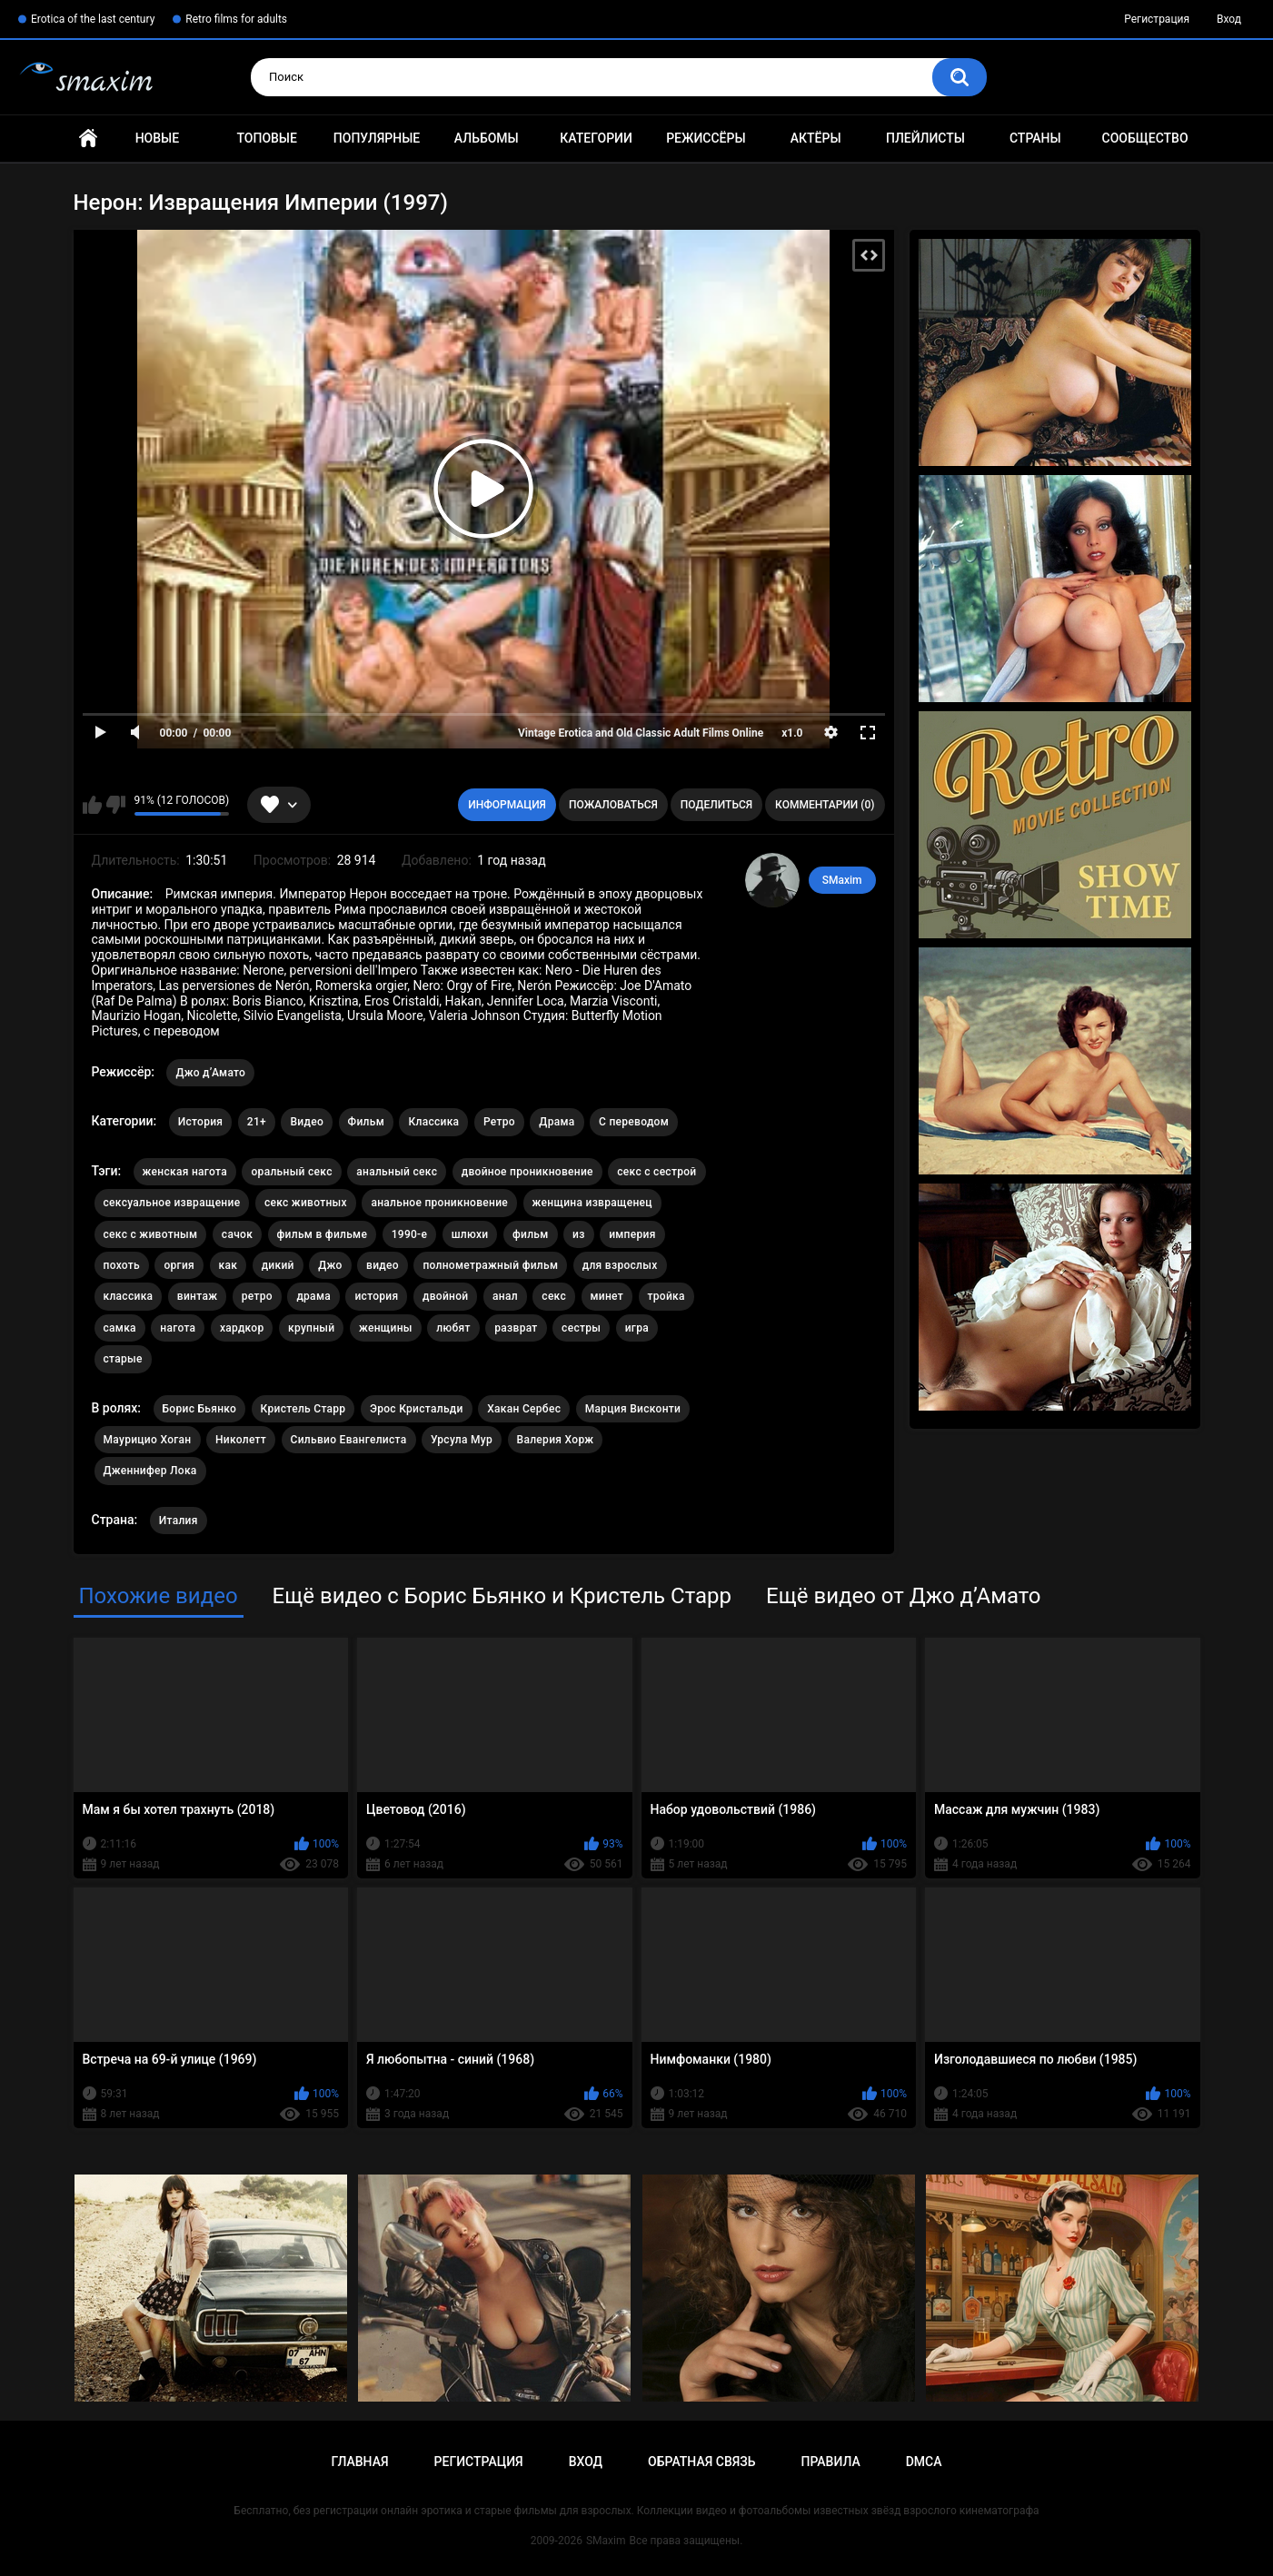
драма (313, 1296)
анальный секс (396, 1171)
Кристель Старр (303, 1408)
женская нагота (185, 1171)
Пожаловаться (613, 804)
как (228, 1265)
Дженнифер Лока (150, 1470)
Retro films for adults (236, 19)
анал (505, 1296)
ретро (257, 1296)
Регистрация (1156, 19)
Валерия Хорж (555, 1439)
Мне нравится (92, 805)
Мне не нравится (115, 805)
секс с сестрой (656, 1171)
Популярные (376, 138)
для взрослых (620, 1265)
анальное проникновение (439, 1202)
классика (129, 1296)
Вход (1229, 19)
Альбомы (486, 138)
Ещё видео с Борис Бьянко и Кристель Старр (502, 1596)
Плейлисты (925, 138)
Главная (88, 138)
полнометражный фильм (490, 1265)
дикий (278, 1265)
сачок (237, 1234)
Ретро (499, 1121)
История (201, 1121)
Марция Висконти (633, 1408)
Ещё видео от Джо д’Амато (903, 1596)
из (578, 1234)
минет (607, 1296)
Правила (830, 2461)
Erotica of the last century (92, 19)
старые (123, 1358)
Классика (433, 1121)
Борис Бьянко (200, 1408)
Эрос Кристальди (416, 1408)
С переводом (634, 1121)
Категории (596, 138)
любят (453, 1328)
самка (120, 1328)
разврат (515, 1328)
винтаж (197, 1296)
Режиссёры (705, 138)
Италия (178, 1520)
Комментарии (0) (824, 804)
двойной (446, 1296)
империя (632, 1234)
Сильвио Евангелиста (349, 1439)
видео (382, 1265)
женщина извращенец (592, 1202)
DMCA (924, 2461)
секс (554, 1296)
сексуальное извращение (172, 1202)
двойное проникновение (527, 1171)
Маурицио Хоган (148, 1439)
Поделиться (716, 804)
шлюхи (470, 1234)
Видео (306, 1121)
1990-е (410, 1234)
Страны (1035, 138)
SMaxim (842, 880)
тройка (666, 1296)
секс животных (305, 1202)
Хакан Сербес (524, 1408)
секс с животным (151, 1234)
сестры (581, 1328)
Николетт (240, 1439)
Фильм (366, 1121)
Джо (330, 1265)
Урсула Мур (461, 1439)
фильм (530, 1234)
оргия (179, 1265)
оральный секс (291, 1171)
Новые (157, 138)
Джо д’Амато (210, 1072)
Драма (556, 1121)
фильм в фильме (322, 1234)
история (376, 1296)
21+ (256, 1121)
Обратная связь (701, 2461)
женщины (386, 1328)
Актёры (816, 138)
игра (637, 1328)
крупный (311, 1328)
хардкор (242, 1328)
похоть (122, 1265)
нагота (177, 1328)
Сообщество (1145, 138)
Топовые (266, 138)
